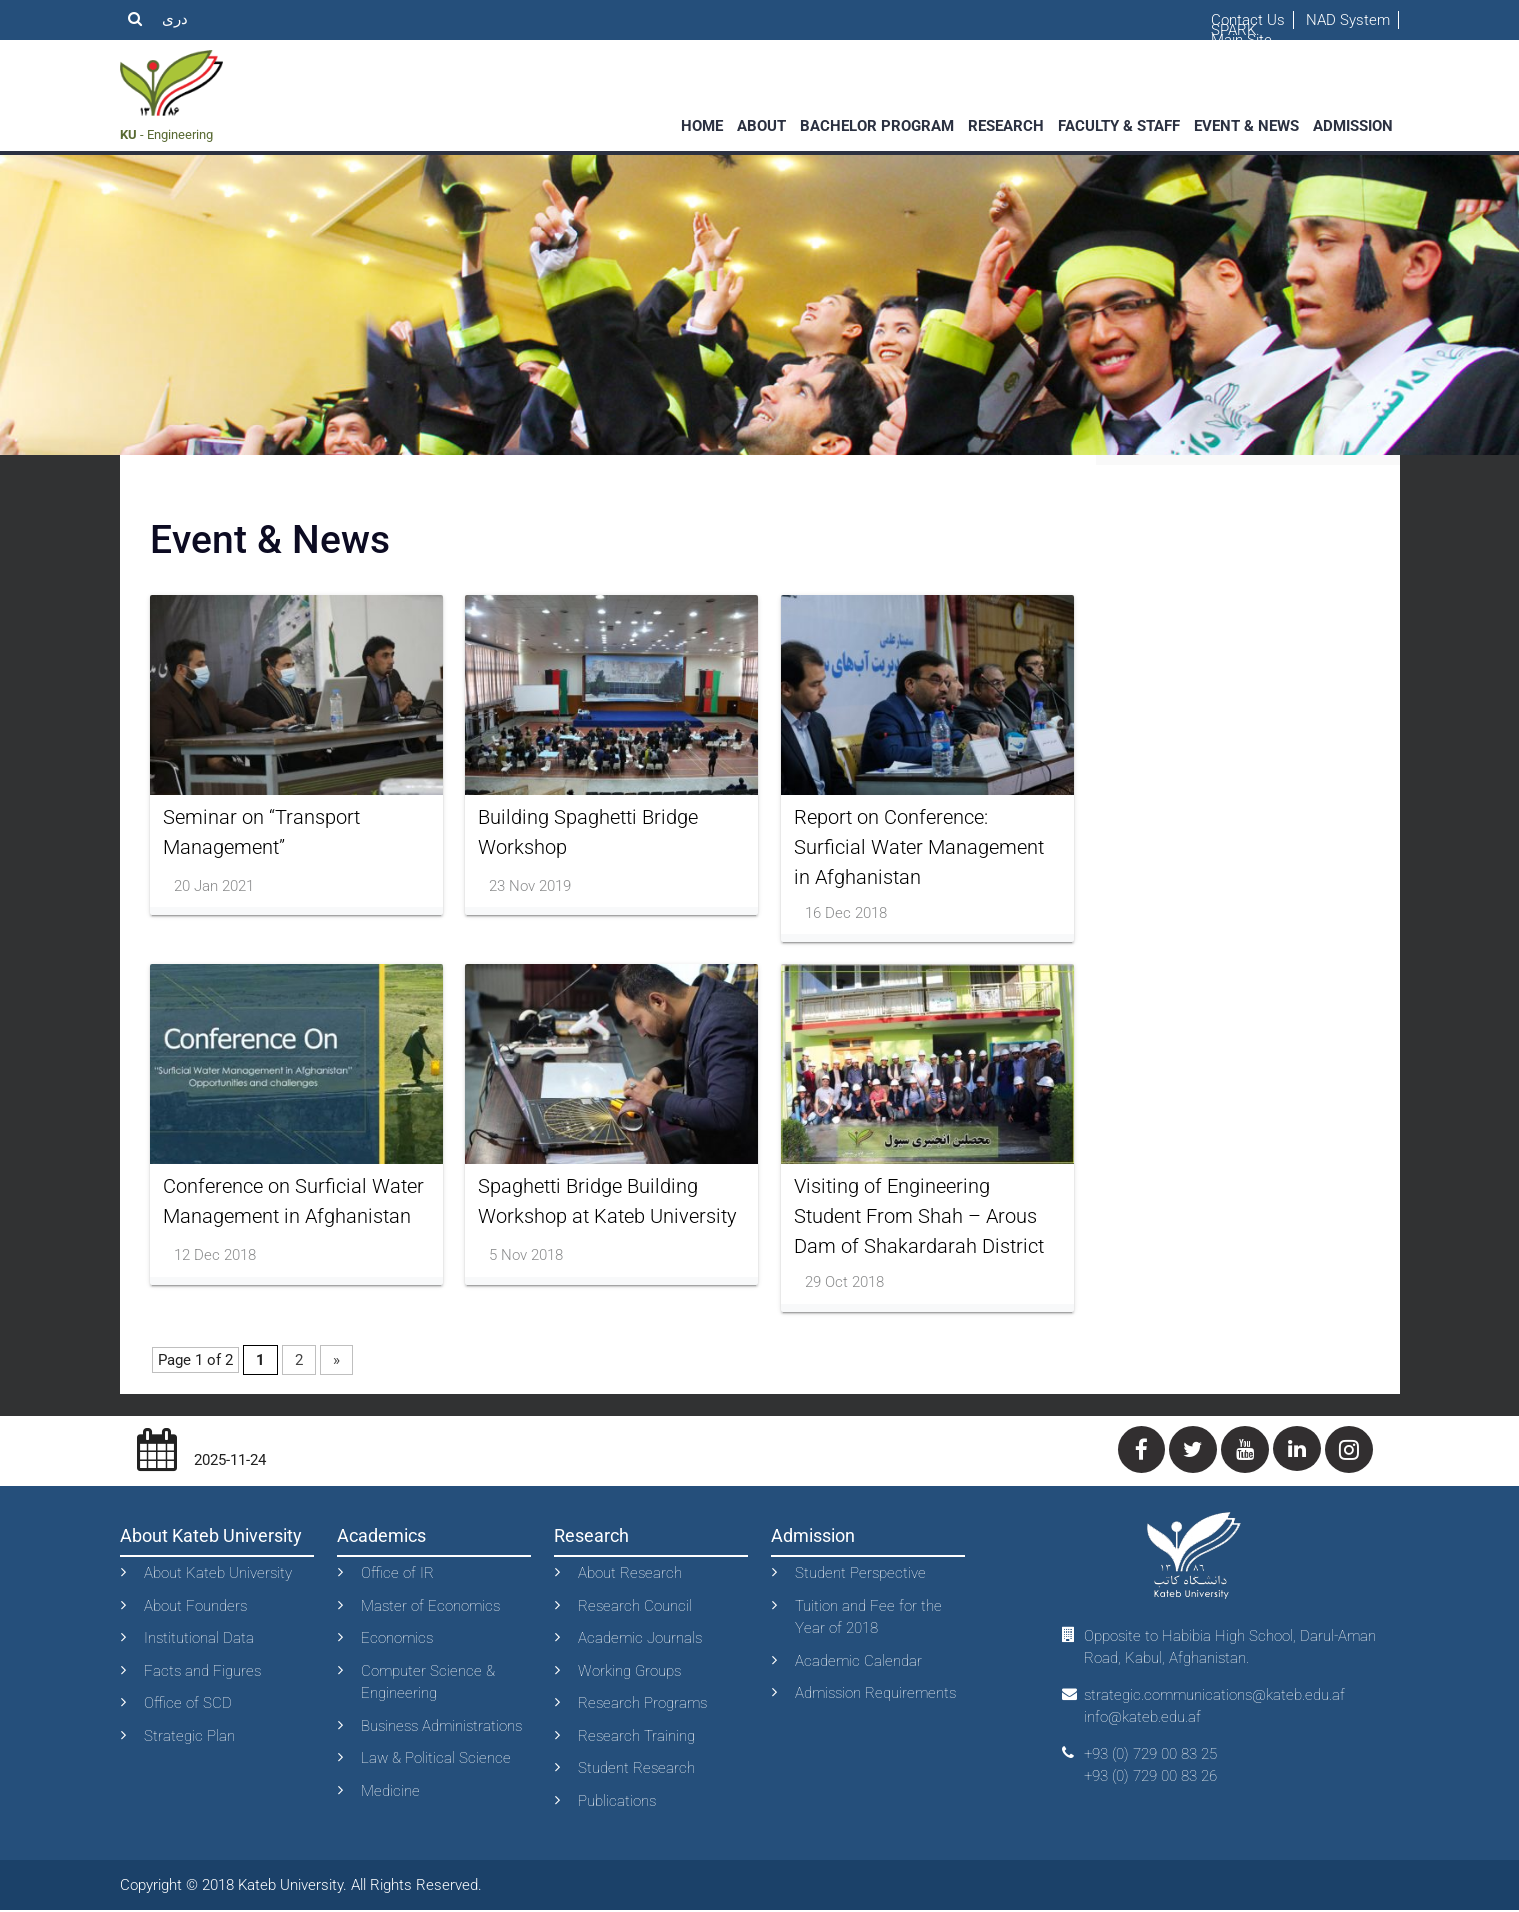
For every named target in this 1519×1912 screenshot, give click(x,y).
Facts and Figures (202, 1672)
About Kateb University (218, 1575)
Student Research (636, 1770)
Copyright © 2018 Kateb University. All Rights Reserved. (301, 1886)
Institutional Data (199, 1640)
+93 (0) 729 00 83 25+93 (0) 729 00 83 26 (1150, 1766)
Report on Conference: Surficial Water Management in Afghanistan (919, 847)
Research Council (635, 1607)
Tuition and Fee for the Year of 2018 (868, 1618)
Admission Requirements (875, 1695)
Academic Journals (640, 1640)
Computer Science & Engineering (428, 1683)
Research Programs (642, 1705)
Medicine (390, 1792)
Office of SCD (188, 1705)
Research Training (636, 1737)
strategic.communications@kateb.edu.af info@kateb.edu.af (1214, 1707)
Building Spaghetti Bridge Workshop (588, 832)
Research (1006, 126)
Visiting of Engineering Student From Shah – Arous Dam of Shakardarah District (919, 1217)
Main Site (1241, 40)
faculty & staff (1119, 126)
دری (175, 19)
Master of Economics (430, 1607)
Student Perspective (860, 1575)
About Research (630, 1575)
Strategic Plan (189, 1737)
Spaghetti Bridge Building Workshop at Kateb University (607, 1202)
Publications (617, 1802)
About (761, 126)
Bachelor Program (877, 126)
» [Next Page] (336, 1361)
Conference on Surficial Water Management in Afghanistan (293, 1202)
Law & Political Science (436, 1760)
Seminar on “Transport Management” (261, 832)
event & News (1246, 126)
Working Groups (629, 1672)
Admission (1353, 126)
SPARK (1233, 30)
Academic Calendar (858, 1662)
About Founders (195, 1607)
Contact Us (1248, 20)
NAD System (1348, 20)
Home (702, 126)
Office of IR (397, 1575)
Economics (397, 1640)
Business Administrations (441, 1727)
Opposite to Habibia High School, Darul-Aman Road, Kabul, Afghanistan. (1230, 1648)
